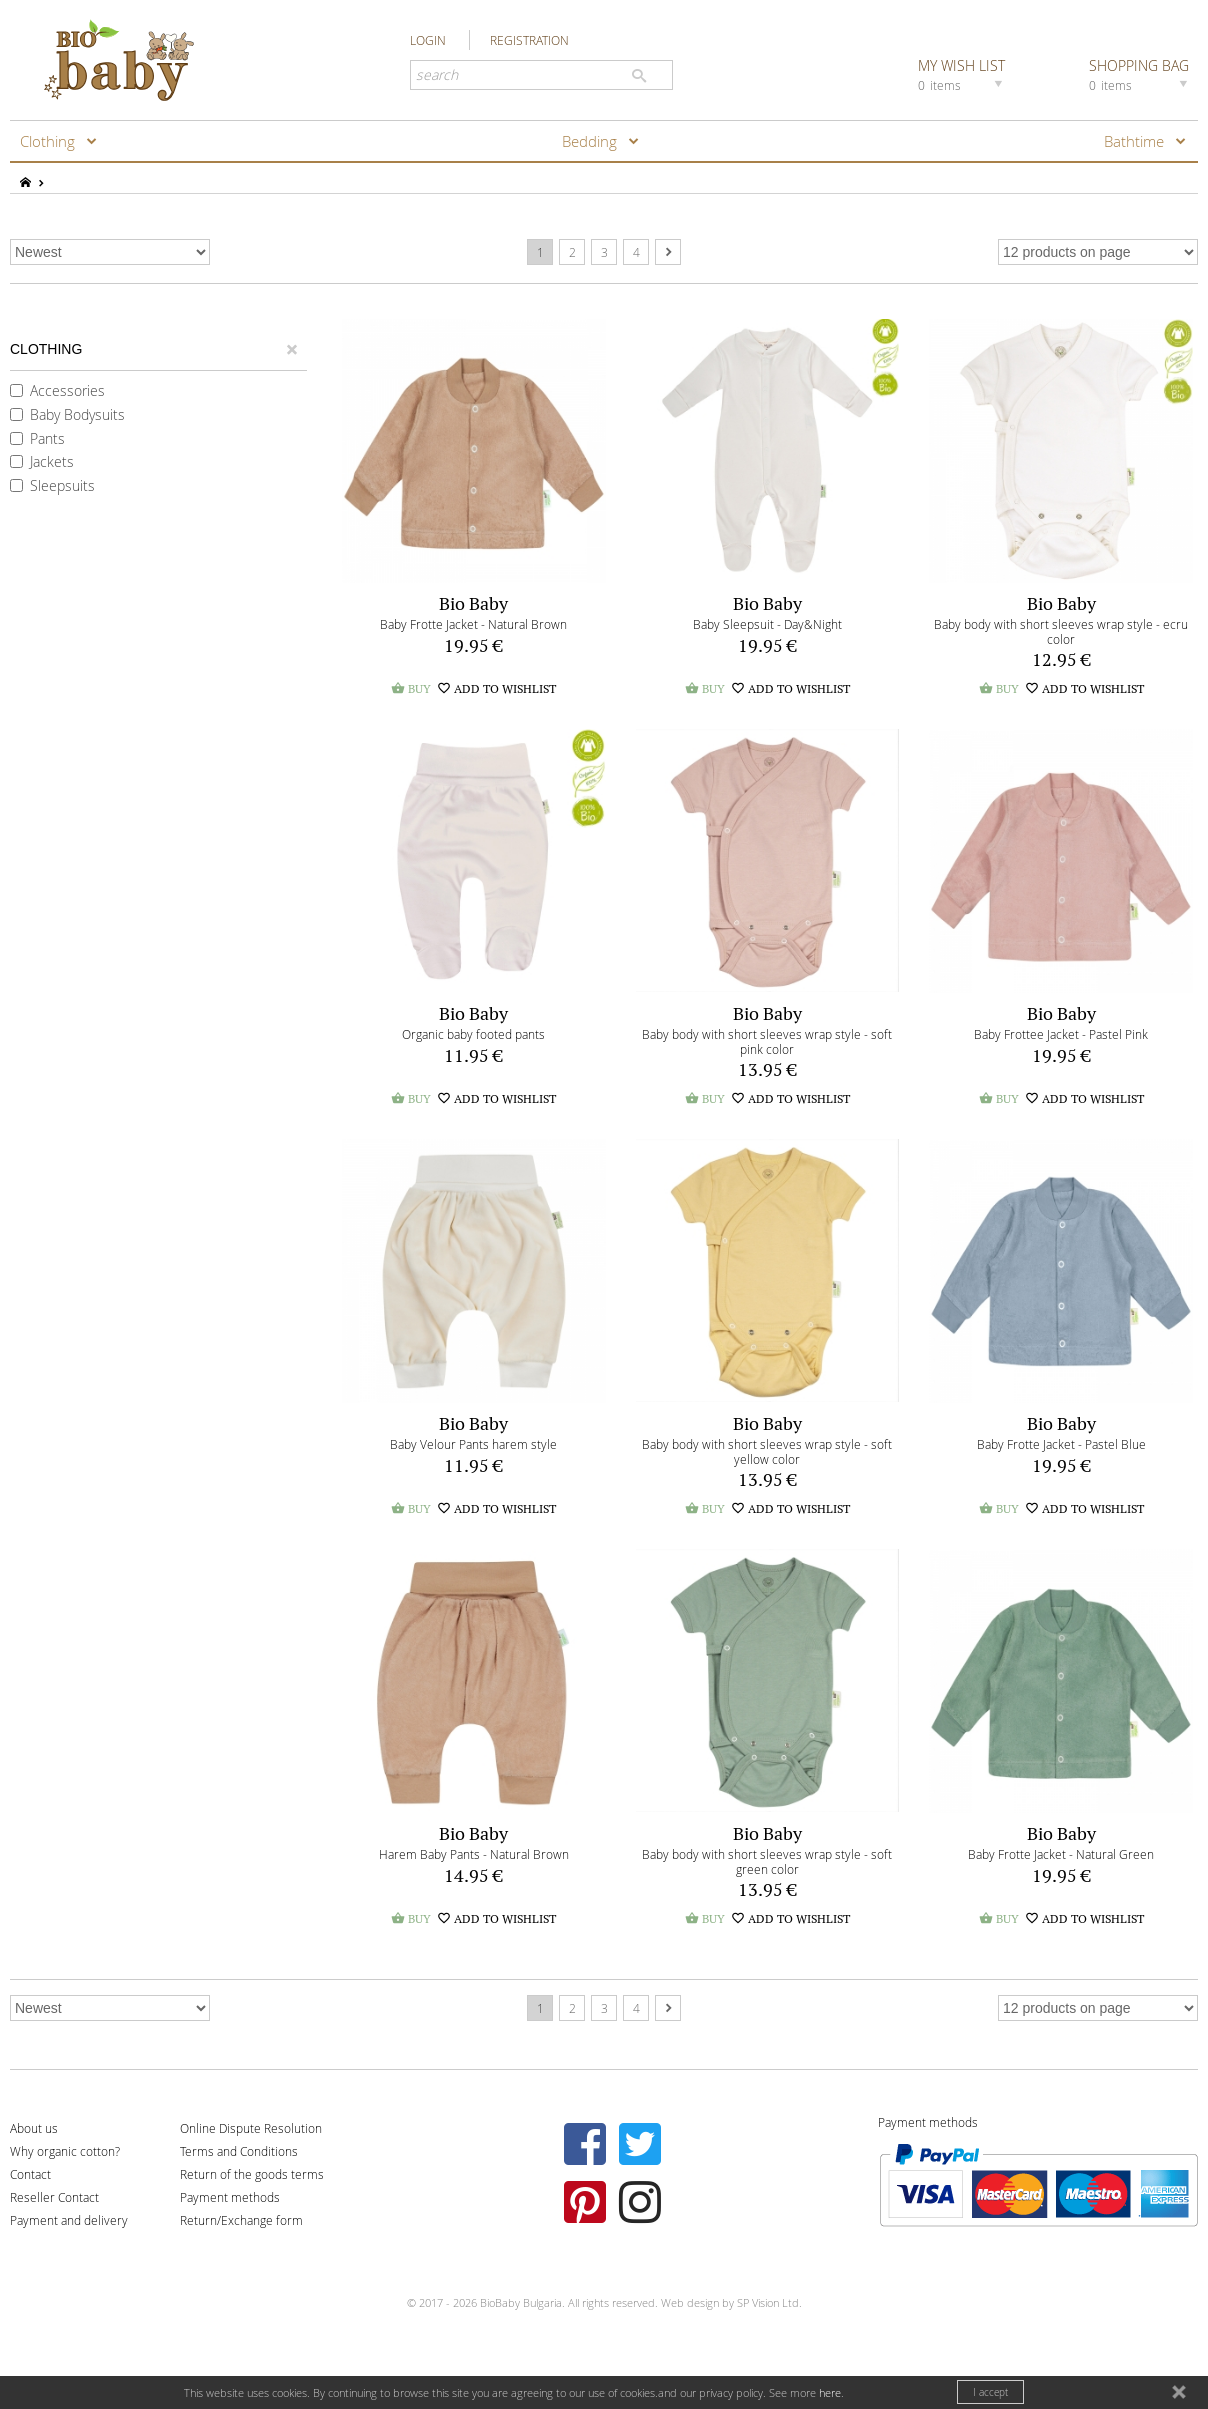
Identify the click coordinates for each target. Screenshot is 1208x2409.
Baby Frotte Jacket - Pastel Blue (1061, 1444)
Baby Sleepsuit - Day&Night (767, 624)
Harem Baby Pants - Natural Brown (474, 1854)
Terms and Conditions (239, 2151)
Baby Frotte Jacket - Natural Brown (473, 624)
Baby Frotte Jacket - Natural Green (1061, 1854)
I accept (990, 2392)
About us (34, 2128)
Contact (30, 2174)
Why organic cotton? (65, 2151)
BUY (411, 689)
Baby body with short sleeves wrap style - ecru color (1061, 631)
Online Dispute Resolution (251, 2128)
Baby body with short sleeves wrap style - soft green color (767, 1861)
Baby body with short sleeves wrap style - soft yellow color (767, 1451)
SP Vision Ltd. (769, 2302)
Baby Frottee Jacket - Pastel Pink (1061, 1034)
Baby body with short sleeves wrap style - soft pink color (767, 1041)
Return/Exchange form (241, 2220)
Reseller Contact (54, 2197)
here (830, 2392)
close (1181, 2394)
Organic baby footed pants (473, 1034)
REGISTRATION (529, 40)
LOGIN (428, 40)
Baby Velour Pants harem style (473, 1444)
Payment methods (230, 2197)
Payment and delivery (69, 2220)
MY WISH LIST (963, 74)
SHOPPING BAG (1141, 74)
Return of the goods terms (252, 2174)
